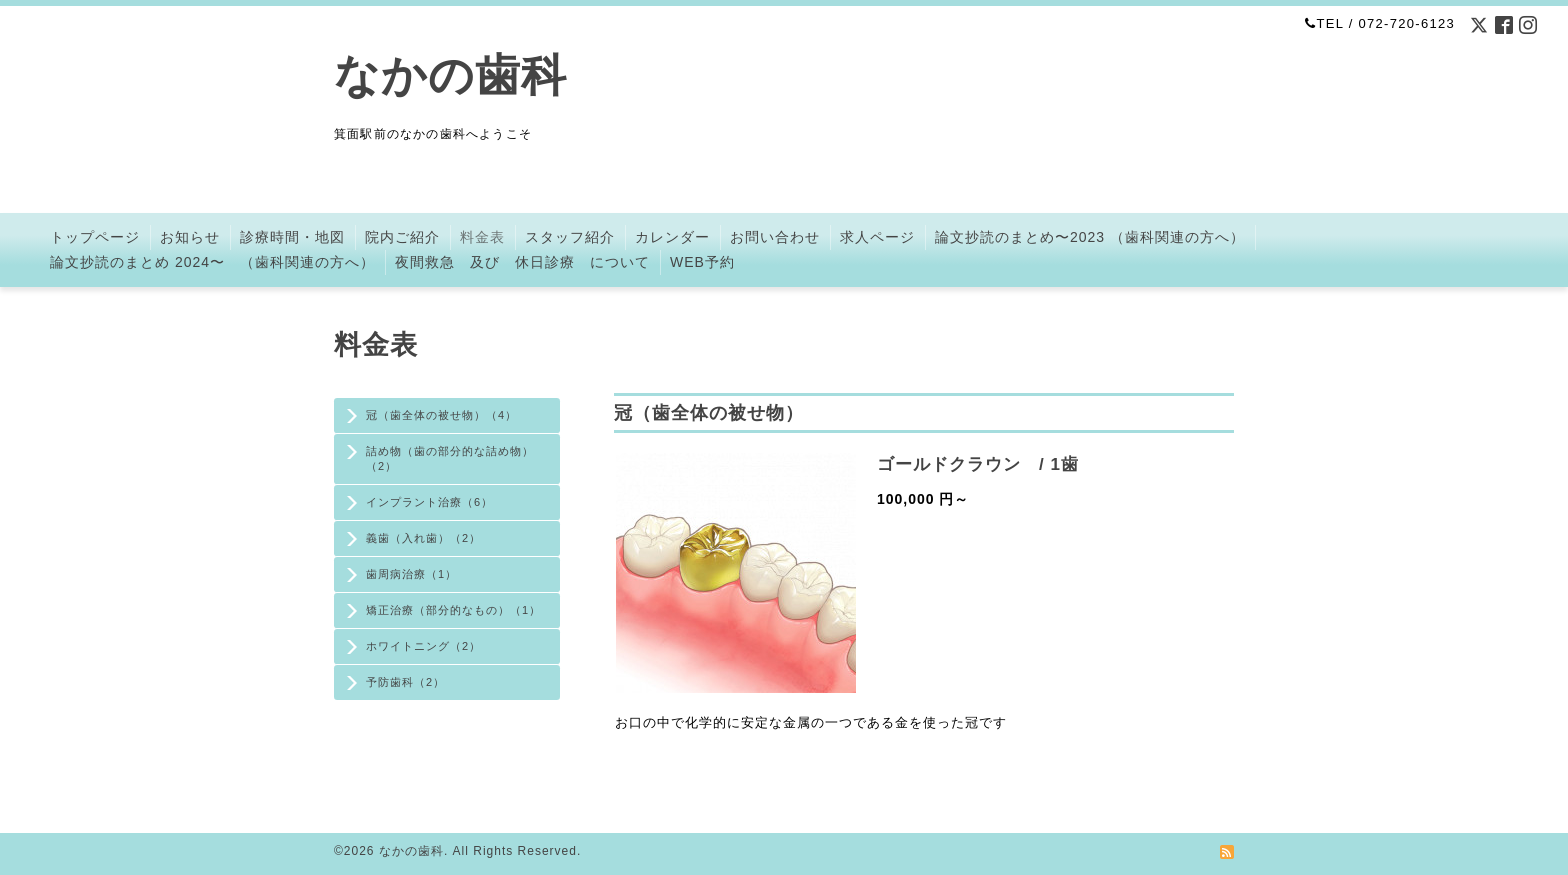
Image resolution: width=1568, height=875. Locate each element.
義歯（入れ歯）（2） (423, 538)
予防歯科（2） (405, 682)
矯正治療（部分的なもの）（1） (453, 610)
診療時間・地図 (292, 237)
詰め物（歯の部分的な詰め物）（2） (450, 458)
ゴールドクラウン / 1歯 (978, 464)
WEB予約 (702, 262)
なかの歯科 (450, 75)
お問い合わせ (775, 237)
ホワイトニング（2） (423, 646)
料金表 (482, 237)
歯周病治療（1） (411, 574)
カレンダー (672, 237)
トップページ (95, 237)
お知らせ (190, 237)
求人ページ (877, 237)
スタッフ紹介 (570, 237)
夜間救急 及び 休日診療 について (522, 262)
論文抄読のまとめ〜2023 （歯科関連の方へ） (1090, 237)
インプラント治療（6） (429, 502)
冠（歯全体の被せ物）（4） (441, 415)
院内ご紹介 (402, 237)
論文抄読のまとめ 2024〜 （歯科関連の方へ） (212, 262)
